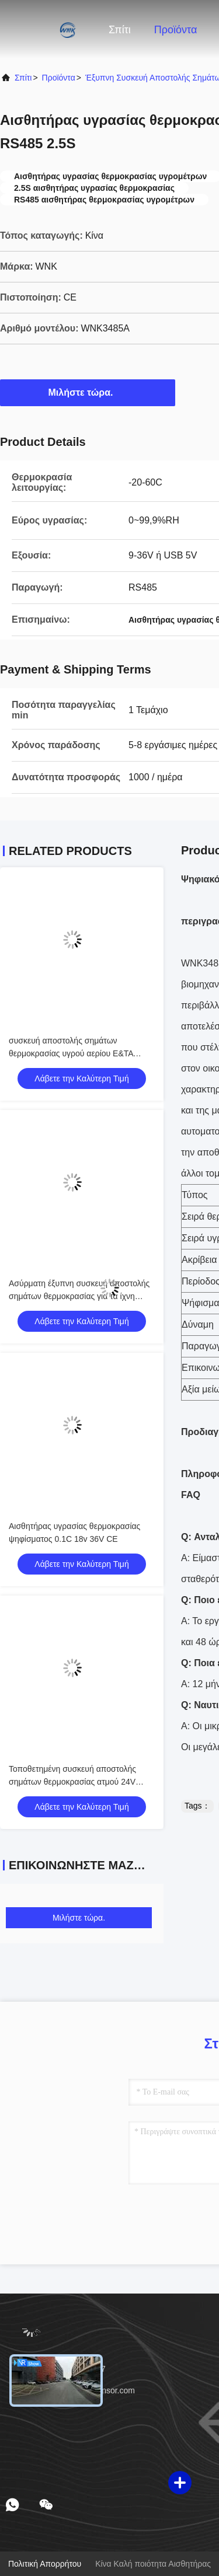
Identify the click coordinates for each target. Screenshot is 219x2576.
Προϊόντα (175, 30)
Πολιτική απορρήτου (44, 2563)
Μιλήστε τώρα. (87, 392)
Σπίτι (120, 30)
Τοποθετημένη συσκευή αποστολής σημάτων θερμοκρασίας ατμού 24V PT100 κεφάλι (72, 1781)
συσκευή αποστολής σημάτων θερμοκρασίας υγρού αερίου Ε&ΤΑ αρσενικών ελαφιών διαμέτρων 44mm (76, 1053)
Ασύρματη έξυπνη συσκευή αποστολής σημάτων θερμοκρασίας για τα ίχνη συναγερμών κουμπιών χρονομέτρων (79, 1296)
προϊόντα (58, 77)
